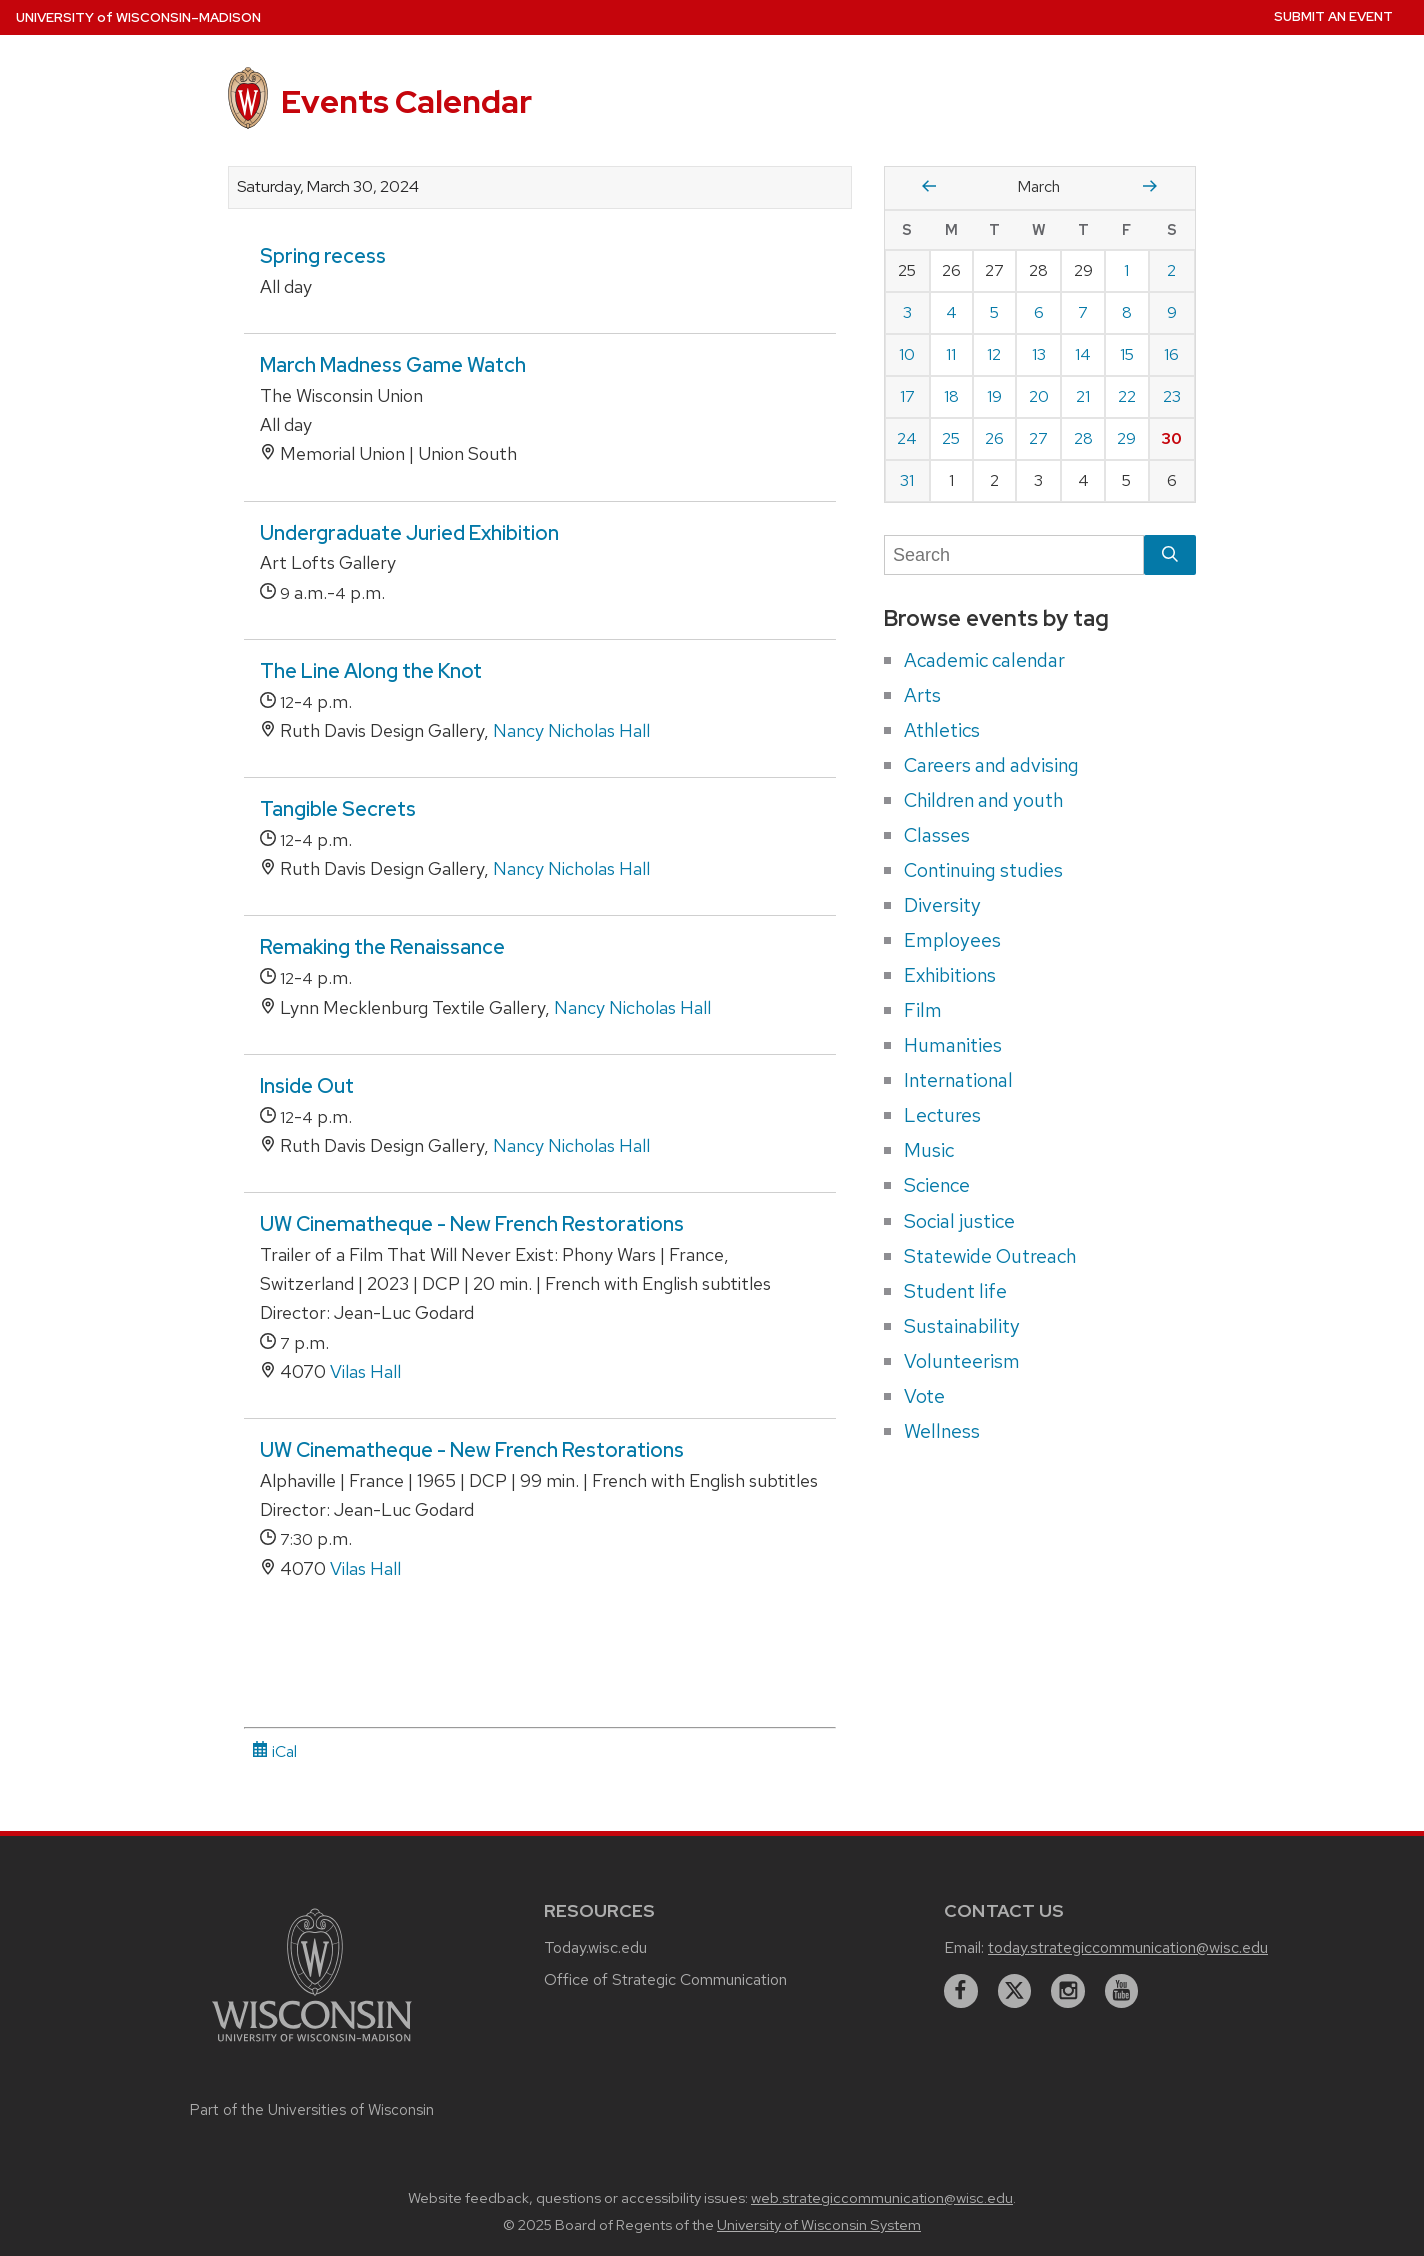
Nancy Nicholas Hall (571, 730)
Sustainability (962, 1326)
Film (923, 1010)
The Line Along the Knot (371, 671)
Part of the (312, 2110)
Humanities (953, 1045)
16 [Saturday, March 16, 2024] (1171, 354)
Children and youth (983, 800)
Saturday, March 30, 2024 (328, 187)
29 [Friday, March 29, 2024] (1126, 438)
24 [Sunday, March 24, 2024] (907, 438)
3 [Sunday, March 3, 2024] (907, 312)
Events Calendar (406, 101)
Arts (922, 695)
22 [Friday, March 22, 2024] (1127, 396)
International (958, 1080)
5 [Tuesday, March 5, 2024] (994, 312)
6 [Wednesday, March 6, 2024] (1039, 312)
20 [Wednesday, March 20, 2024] (1039, 396)
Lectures (942, 1115)
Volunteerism (962, 1361)
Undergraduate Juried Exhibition (409, 533)
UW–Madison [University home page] (138, 17)
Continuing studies (983, 870)
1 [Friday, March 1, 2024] (1126, 270)
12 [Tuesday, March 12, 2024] (994, 354)
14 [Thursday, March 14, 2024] (1083, 354)
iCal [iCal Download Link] (274, 1751)
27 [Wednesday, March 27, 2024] (1038, 438)
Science (937, 1185)
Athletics (942, 730)
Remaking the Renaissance (382, 947)
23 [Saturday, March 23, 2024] (1172, 396)
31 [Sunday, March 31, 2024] (907, 480)
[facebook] (961, 1991)
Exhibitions (950, 975)
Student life (955, 1291)
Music (929, 1150)
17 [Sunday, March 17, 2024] (907, 396)
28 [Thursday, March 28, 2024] (1083, 438)
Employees (952, 940)
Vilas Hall (365, 1371)
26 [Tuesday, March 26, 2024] (994, 438)
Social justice (959, 1221)
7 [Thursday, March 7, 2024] (1083, 312)
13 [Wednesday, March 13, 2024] (1039, 354)
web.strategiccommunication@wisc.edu (882, 2198)
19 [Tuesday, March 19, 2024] (994, 396)
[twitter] (1015, 1991)
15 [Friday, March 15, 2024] (1127, 354)
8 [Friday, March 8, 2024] (1127, 312)
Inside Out (307, 1086)
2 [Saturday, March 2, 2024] (1171, 270)
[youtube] (1122, 1991)
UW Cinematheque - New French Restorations (472, 1224)
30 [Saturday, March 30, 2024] (1171, 438)
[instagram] (1068, 1991)
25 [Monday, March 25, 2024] (951, 438)
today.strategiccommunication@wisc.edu (1128, 1947)
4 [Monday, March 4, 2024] (951, 312)
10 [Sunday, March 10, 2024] (907, 354)
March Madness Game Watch (393, 365)
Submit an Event (1333, 16)
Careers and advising (991, 765)
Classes (937, 835)
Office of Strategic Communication (665, 1979)
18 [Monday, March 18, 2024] (951, 396)
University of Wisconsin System (819, 2225)
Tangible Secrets (338, 809)
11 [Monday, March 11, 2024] (951, 354)
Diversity (942, 905)
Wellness (942, 1431)
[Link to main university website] (312, 2044)
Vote (924, 1396)
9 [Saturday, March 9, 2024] (1172, 312)
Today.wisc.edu (595, 1947)
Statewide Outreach (990, 1256)
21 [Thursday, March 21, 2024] (1083, 396)
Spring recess (323, 256)
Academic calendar (984, 660)
